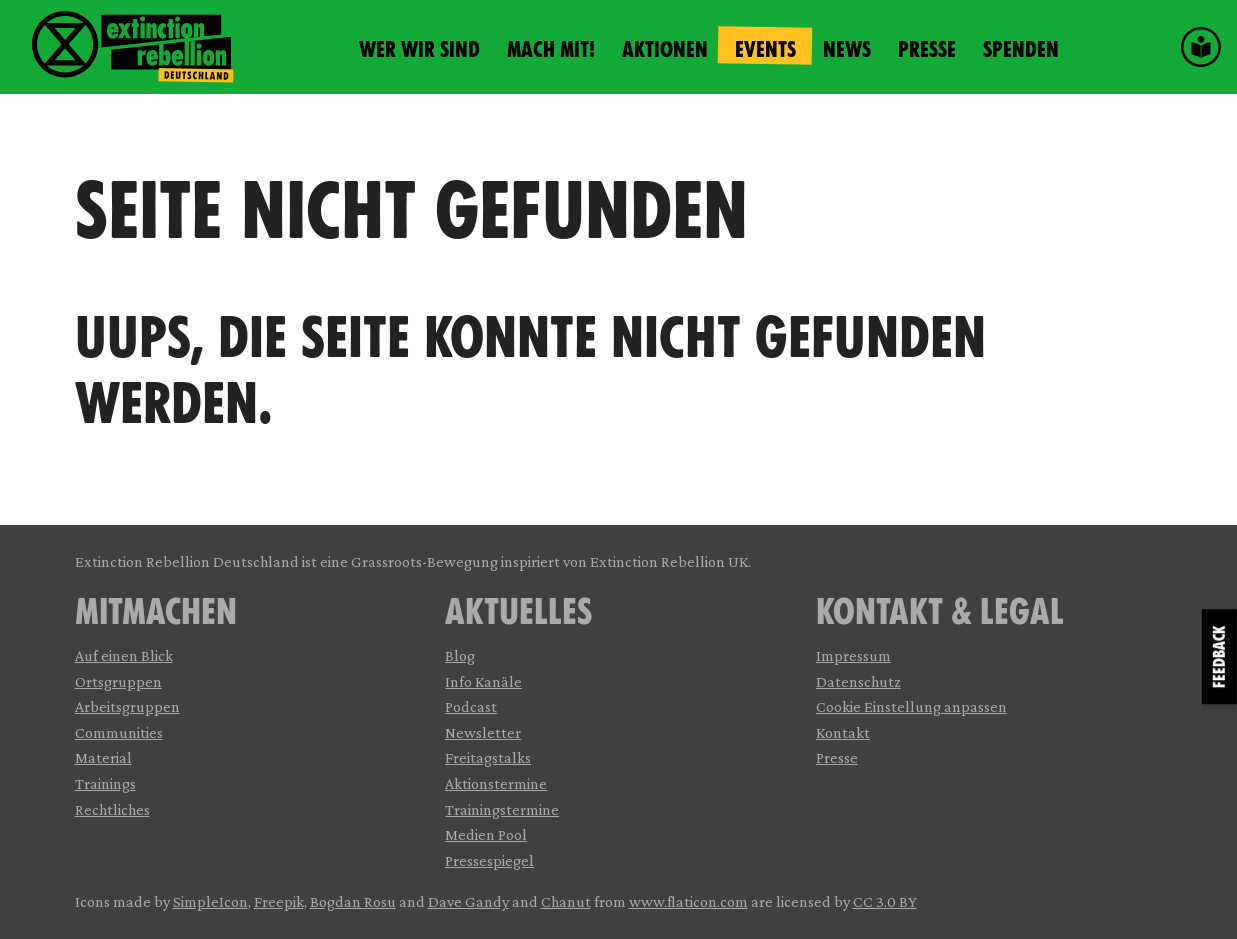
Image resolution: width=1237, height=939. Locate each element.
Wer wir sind (419, 49)
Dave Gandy (468, 901)
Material (103, 757)
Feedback (1219, 656)
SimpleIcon (210, 901)
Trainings (105, 783)
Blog (460, 655)
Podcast (471, 706)
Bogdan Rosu (353, 901)
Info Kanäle (483, 681)
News (847, 49)
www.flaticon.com (688, 901)
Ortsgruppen (118, 681)
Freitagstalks (488, 757)
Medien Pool (486, 834)
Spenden (1021, 49)
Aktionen (665, 49)
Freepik (279, 901)
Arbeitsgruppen (127, 706)
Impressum (853, 655)
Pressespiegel (489, 860)
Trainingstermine (502, 809)
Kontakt (843, 732)
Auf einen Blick (124, 655)
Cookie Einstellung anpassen (911, 706)
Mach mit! (551, 49)
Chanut (566, 901)
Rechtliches (112, 809)
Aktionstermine (496, 783)
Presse (927, 49)
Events (765, 49)
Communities (119, 732)
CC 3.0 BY (885, 901)
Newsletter (483, 732)
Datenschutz (858, 681)
